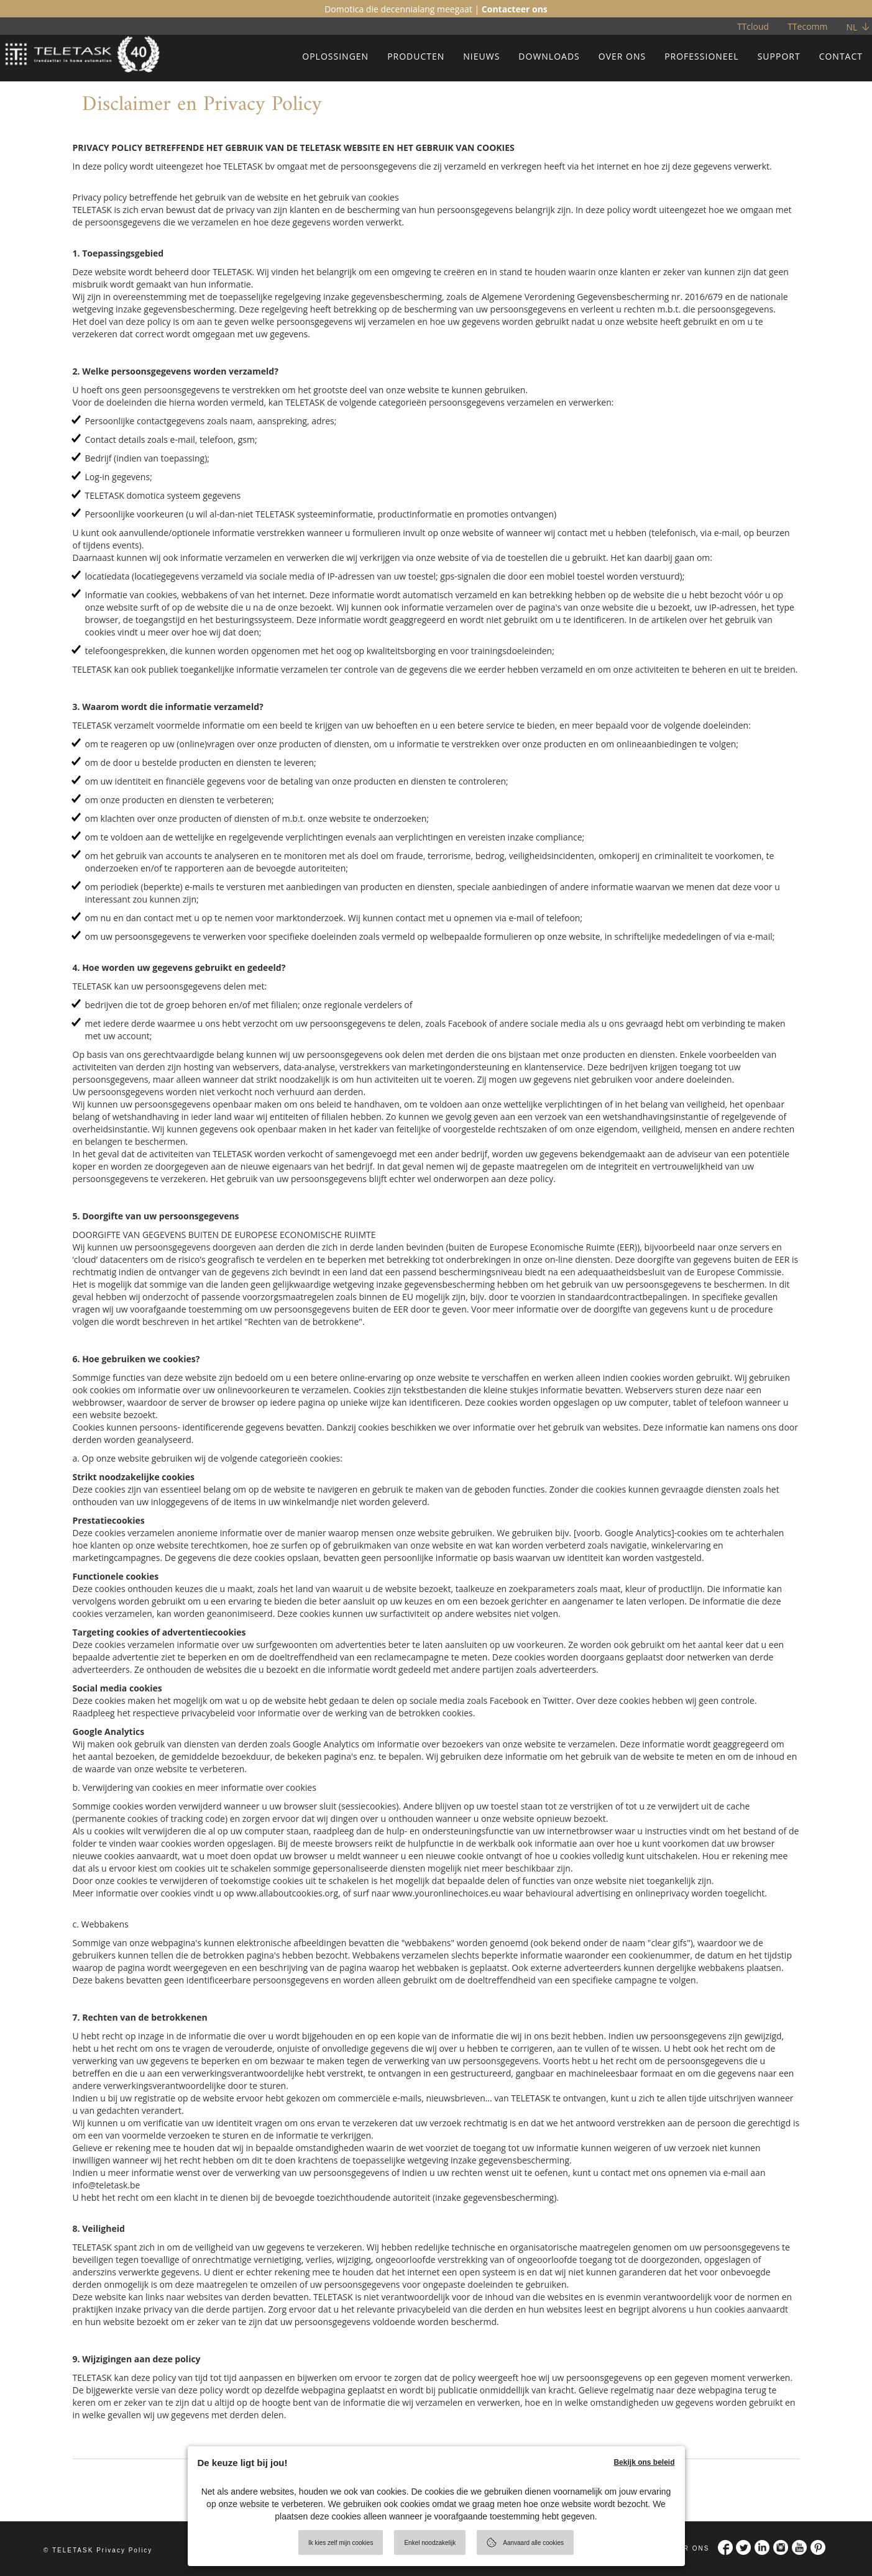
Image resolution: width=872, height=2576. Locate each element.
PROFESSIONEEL (701, 56)
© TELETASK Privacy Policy (98, 2550)
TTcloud (753, 26)
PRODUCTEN (415, 56)
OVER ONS (622, 56)
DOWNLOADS (548, 56)
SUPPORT (779, 56)
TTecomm (807, 26)
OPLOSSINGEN (335, 56)
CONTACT (841, 56)
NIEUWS (481, 56)
